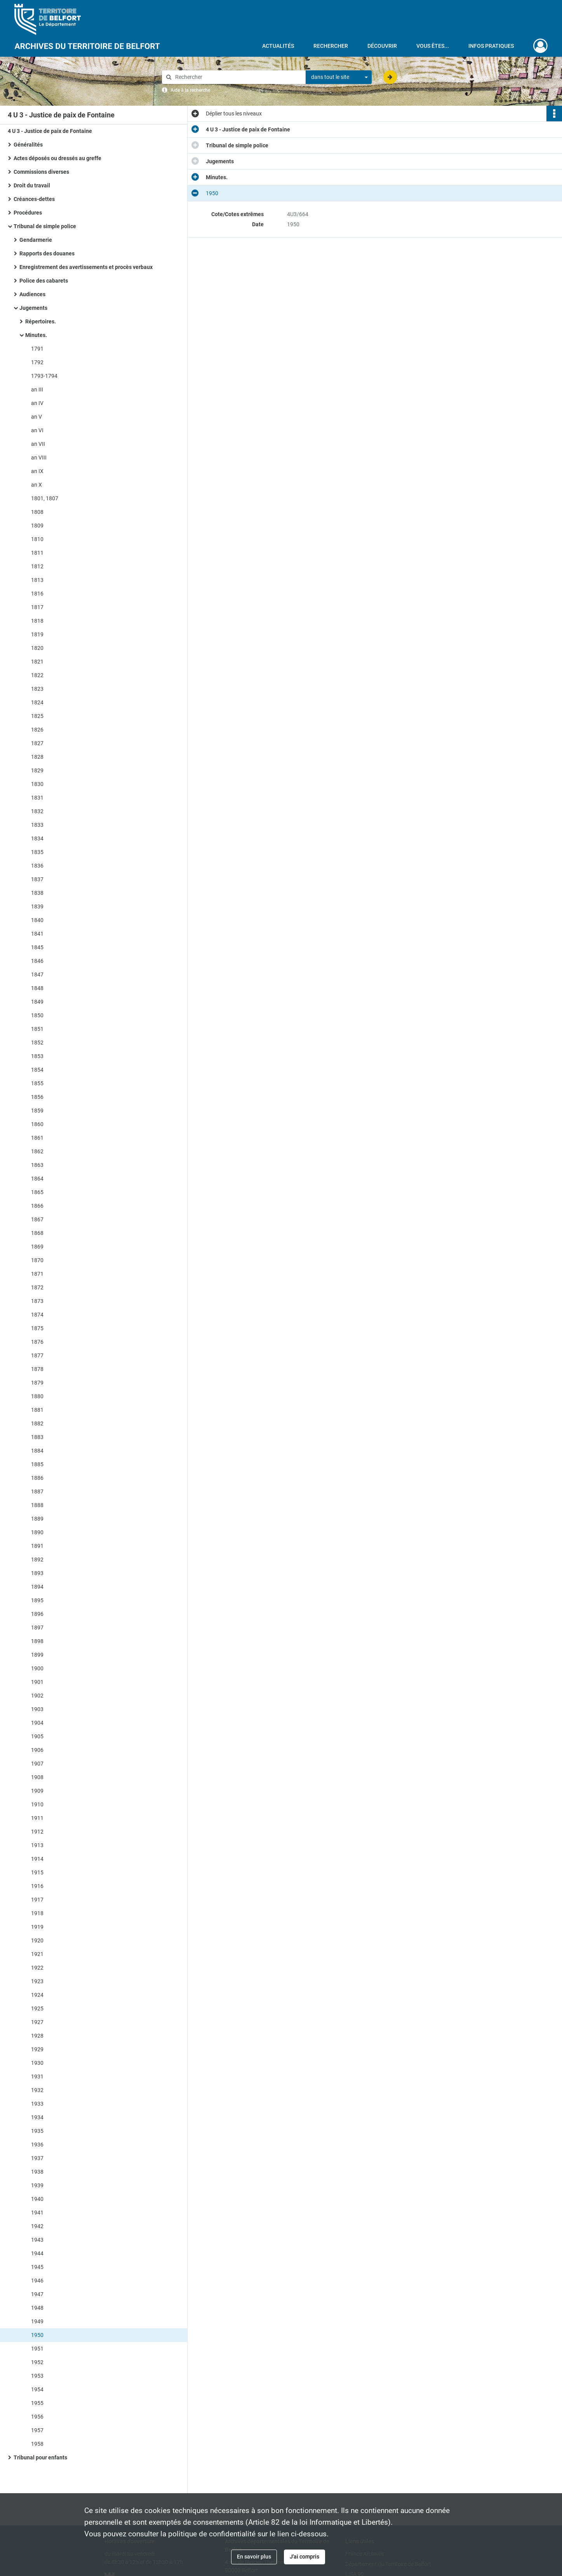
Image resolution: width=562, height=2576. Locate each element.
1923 (37, 1981)
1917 (37, 1900)
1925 (37, 2008)
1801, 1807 (44, 498)
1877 (37, 1355)
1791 (37, 349)
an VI (37, 430)
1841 (37, 934)
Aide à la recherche (190, 90)
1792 (37, 362)
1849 (37, 1002)
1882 (37, 1423)
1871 (37, 1274)
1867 (37, 1219)
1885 (37, 1464)
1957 (37, 2430)
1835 (37, 852)
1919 (37, 1927)
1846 (37, 961)
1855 (37, 1083)
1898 (37, 1641)
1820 (37, 648)
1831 (37, 798)
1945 (37, 2267)
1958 (37, 2444)
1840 (37, 920)
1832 (37, 811)
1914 (37, 1859)
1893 (37, 1573)
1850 (37, 1015)
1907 (37, 1763)
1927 (37, 2022)
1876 (37, 1342)
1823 (37, 689)
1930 (37, 2063)
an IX (37, 471)
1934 (37, 2117)
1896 (37, 1614)
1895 (37, 1600)
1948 (37, 2308)
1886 (37, 1478)
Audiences (32, 294)
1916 (37, 1886)
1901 (37, 1682)
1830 (37, 784)
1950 (37, 2335)
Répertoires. (40, 321)
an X (36, 485)
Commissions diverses (41, 172)
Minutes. (36, 335)
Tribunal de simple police (45, 226)
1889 (37, 1519)
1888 (37, 1505)
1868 (37, 1233)
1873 (37, 1301)
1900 (37, 1668)
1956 (37, 2417)
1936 (37, 2144)
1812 (37, 566)
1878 (37, 1369)
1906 (37, 1750)
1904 (37, 1723)
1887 (37, 1491)
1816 (37, 593)
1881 (37, 1410)
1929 (37, 2049)
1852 (37, 1042)
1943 (37, 2240)
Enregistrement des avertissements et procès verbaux (86, 267)
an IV (37, 403)
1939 (37, 2185)
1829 (37, 770)
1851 (37, 1029)
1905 (37, 1736)
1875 (37, 1328)
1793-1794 (44, 376)
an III (37, 389)
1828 (37, 757)
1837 (37, 879)
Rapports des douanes (47, 253)
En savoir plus (254, 2556)
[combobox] (339, 77)
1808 (37, 512)
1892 (37, 1559)
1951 (37, 2348)
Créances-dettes (34, 199)
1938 (37, 2172)
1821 (37, 661)
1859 (37, 1110)
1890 (37, 1532)
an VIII (39, 457)
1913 (37, 1845)
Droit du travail (32, 185)
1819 (37, 634)
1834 (37, 838)
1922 (37, 1968)
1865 (37, 1192)
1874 (37, 1315)
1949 (37, 2321)
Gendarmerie (35, 240)
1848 (37, 988)
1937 (37, 2158)
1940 (37, 2199)
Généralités (28, 144)
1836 (37, 866)
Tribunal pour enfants (40, 2457)
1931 (37, 2076)
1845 (37, 947)
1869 (37, 1246)
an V (36, 417)
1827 (37, 743)
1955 (37, 2403)
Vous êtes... (432, 46)
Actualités (278, 46)
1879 (37, 1383)
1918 (37, 1913)
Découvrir (382, 46)
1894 (37, 1587)
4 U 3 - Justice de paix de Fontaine (50, 131)
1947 (37, 2294)
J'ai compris (304, 2556)
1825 (37, 716)
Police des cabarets (43, 281)
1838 (37, 893)
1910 (37, 1804)
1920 (37, 1940)
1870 (37, 1260)
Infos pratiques (491, 46)
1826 (37, 730)
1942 (37, 2226)
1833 (37, 825)
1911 (37, 1818)
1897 (37, 1627)
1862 (37, 1151)
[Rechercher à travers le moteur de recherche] (237, 77)
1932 (37, 2090)
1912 (37, 1832)
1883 (37, 1437)
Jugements (33, 308)
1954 (37, 2389)
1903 (37, 1709)
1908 (37, 1777)
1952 (37, 2362)
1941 (37, 2212)
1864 (37, 1178)
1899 (37, 1655)
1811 (37, 553)
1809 (37, 525)
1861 (37, 1138)
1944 (37, 2253)
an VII (38, 444)
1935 (37, 2131)
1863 (37, 1165)
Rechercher (330, 46)
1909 (37, 1791)
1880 (37, 1396)
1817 (37, 607)
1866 (37, 1206)
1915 (37, 1872)
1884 (37, 1451)
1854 (37, 1070)
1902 (37, 1695)
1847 (37, 974)
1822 (37, 675)
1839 (37, 906)
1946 (37, 2280)
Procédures (28, 213)
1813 (37, 580)
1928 (37, 2036)
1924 (37, 1995)
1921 (37, 1954)
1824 (37, 702)
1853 (37, 1056)
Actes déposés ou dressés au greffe (57, 158)
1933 (37, 2104)
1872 (37, 1287)
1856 (37, 1097)
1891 (37, 1546)
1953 (37, 2376)
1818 (37, 621)
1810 (37, 539)
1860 (37, 1124)
